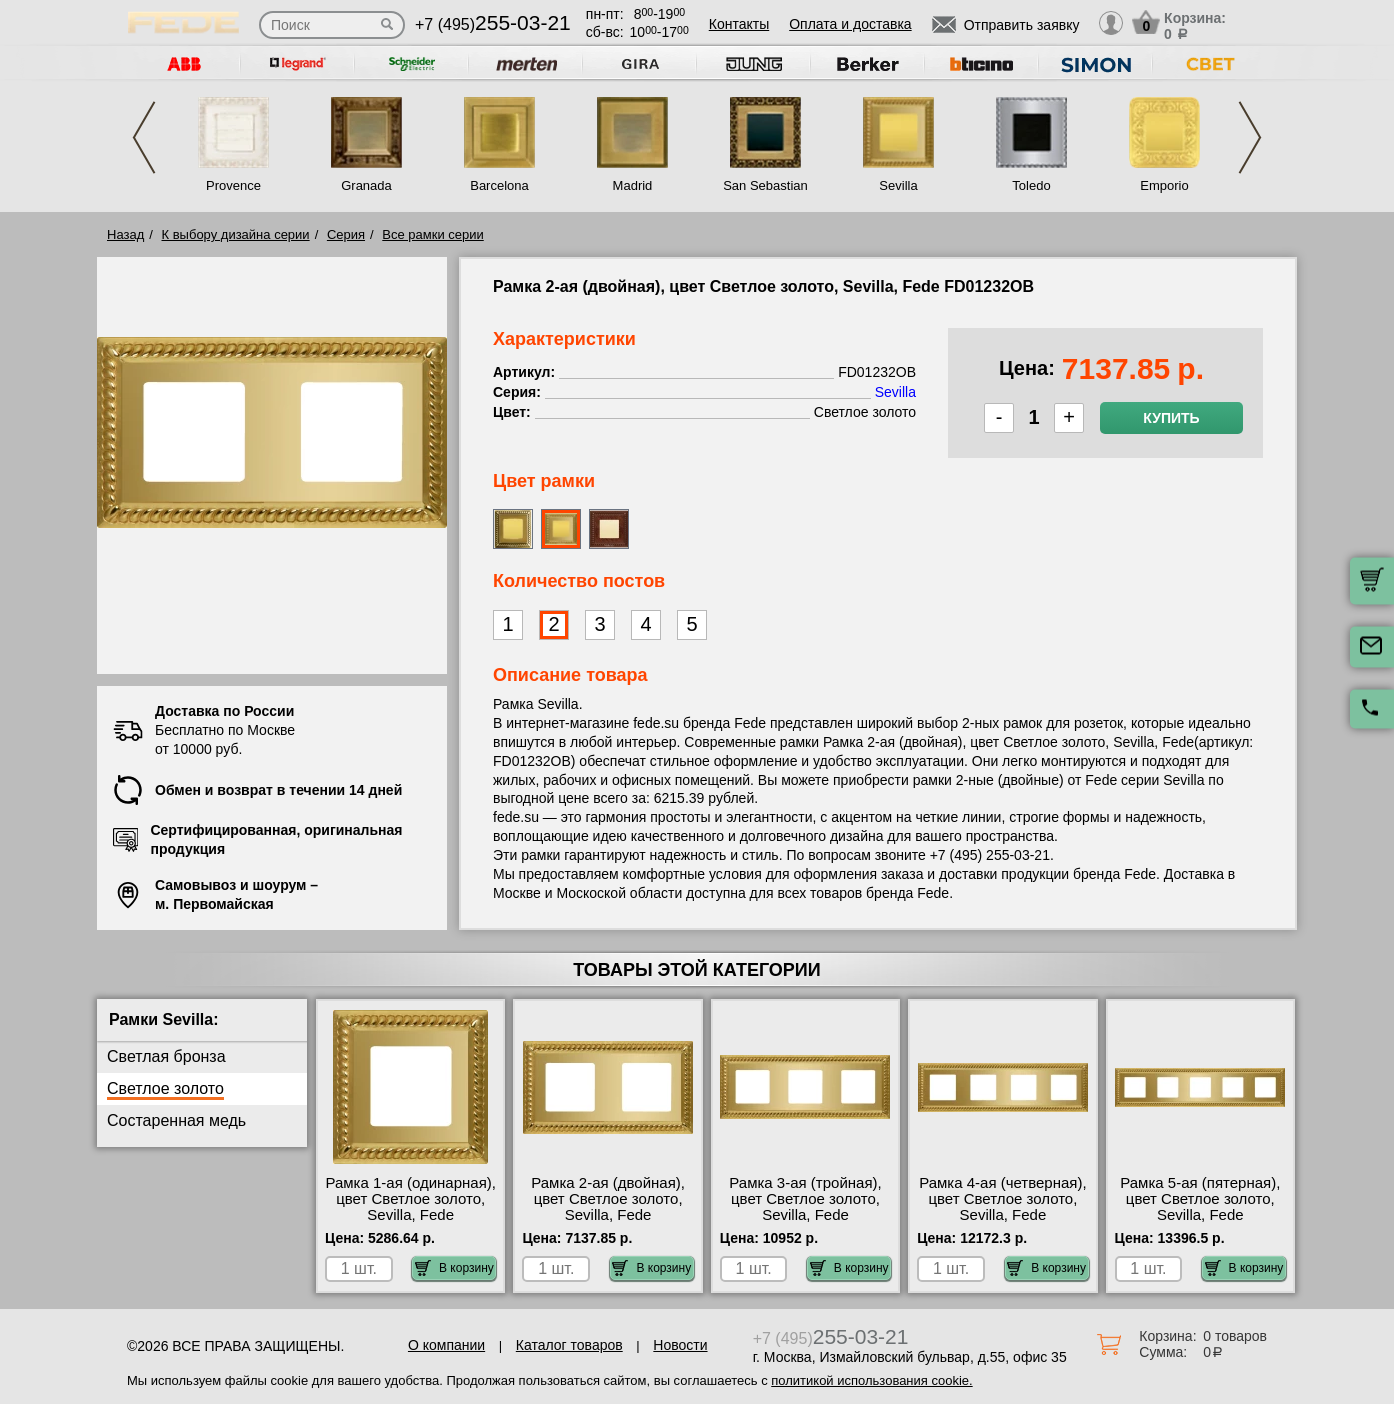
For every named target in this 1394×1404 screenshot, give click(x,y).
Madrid (633, 185)
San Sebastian (765, 185)
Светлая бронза (166, 1056)
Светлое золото (165, 1088)
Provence (233, 185)
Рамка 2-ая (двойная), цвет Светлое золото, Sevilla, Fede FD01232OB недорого (608, 1207)
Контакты (739, 24)
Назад (125, 234)
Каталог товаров (569, 1345)
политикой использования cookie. (871, 1380)
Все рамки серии (432, 234)
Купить (1171, 418)
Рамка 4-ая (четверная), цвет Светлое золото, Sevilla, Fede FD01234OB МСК (1002, 1207)
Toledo (1031, 185)
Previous (144, 137)
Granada (366, 185)
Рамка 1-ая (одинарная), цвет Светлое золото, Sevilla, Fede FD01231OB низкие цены (410, 1215)
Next (1250, 137)
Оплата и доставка (850, 24)
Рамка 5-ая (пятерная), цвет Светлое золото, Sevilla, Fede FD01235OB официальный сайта (1200, 1215)
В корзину (454, 1268)
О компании (446, 1345)
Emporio (1164, 185)
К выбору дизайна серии (236, 234)
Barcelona (499, 185)
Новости (680, 1345)
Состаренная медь (176, 1120)
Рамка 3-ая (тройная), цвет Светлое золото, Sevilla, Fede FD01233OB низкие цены (805, 1215)
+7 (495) (493, 24)
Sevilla (898, 185)
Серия (346, 234)
